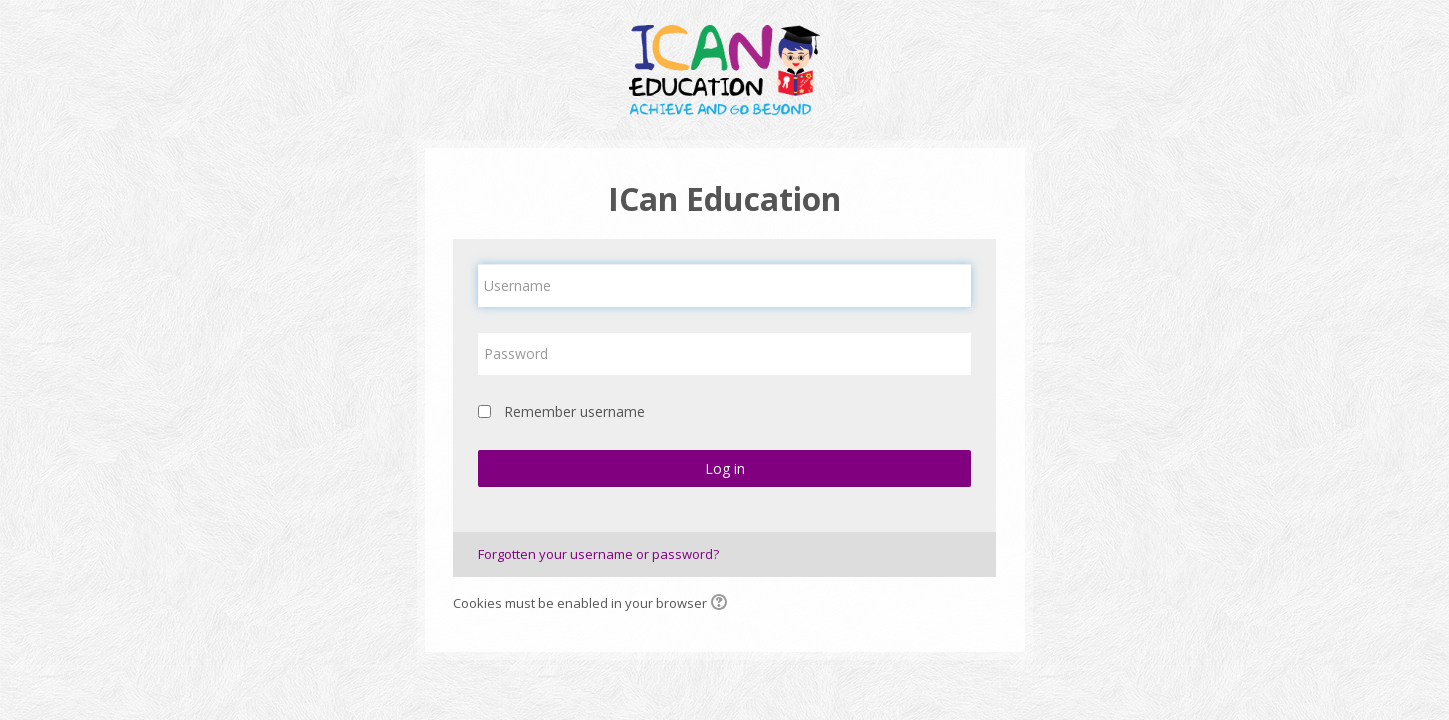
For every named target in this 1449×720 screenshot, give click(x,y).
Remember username (574, 411)
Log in (725, 468)
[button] (722, 604)
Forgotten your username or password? (598, 554)
